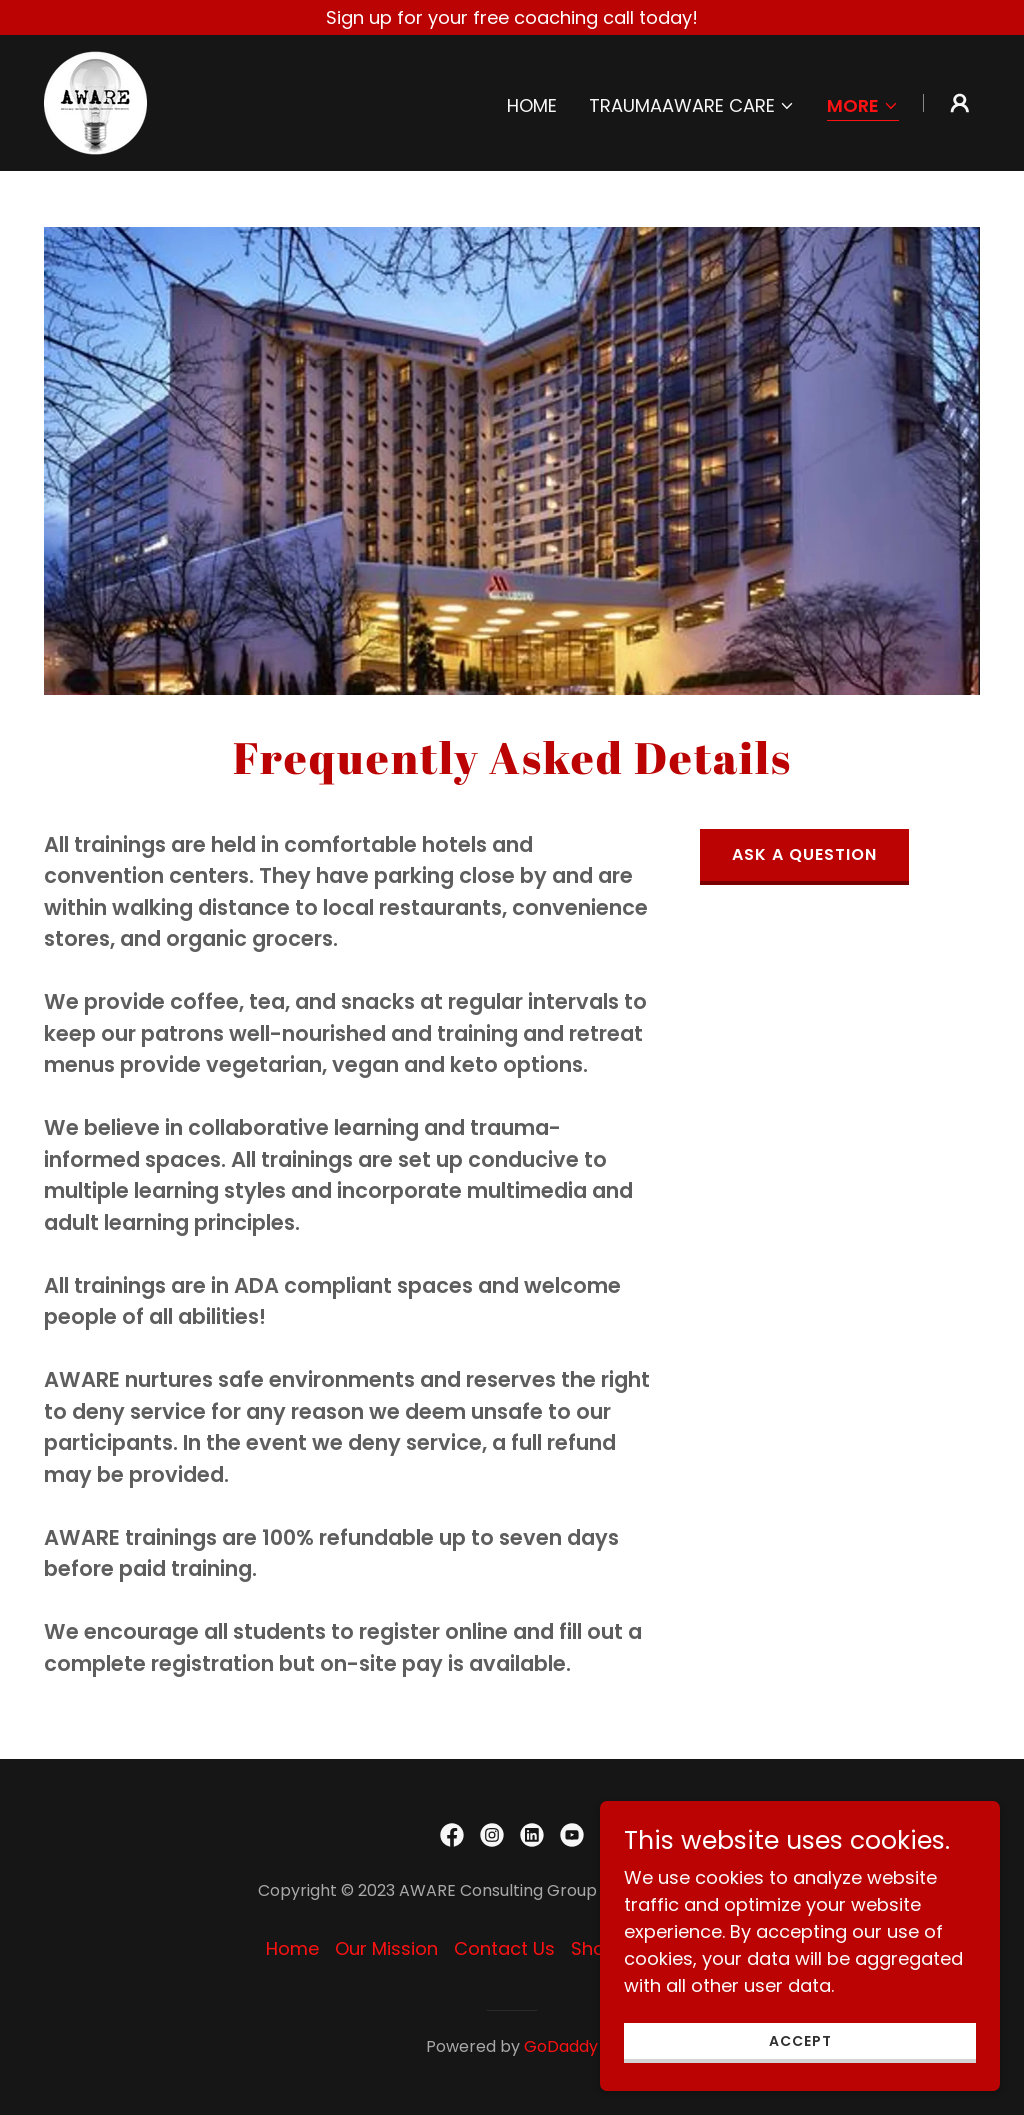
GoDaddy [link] (561, 2046)
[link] (95, 101)
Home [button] (292, 1948)
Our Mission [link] (386, 1948)
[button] (692, 106)
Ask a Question (804, 854)
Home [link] (532, 105)
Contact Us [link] (504, 1948)
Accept (800, 2041)
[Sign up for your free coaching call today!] (512, 17)
